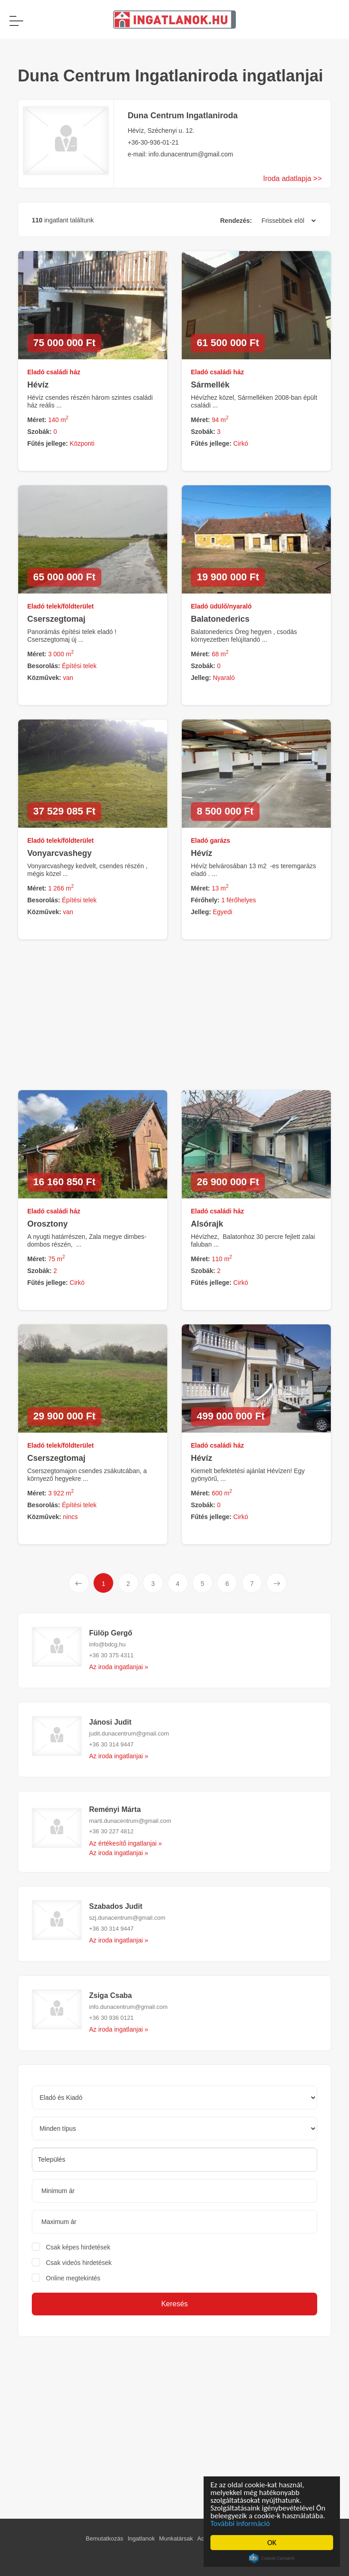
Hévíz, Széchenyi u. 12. (161, 130)
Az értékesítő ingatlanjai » (125, 1843)
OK (273, 2542)
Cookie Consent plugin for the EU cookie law (273, 2558)
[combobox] (174, 2160)
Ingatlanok (141, 2538)
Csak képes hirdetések (78, 2247)
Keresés (174, 2304)
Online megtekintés (73, 2278)
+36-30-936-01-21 (153, 142)
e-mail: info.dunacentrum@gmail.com (180, 154)
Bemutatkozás (104, 2538)
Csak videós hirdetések (79, 2262)
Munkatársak (176, 2538)
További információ (241, 2523)
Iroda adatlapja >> (292, 178)
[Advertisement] (171, 2414)
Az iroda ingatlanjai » (118, 1666)
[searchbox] (174, 2159)
